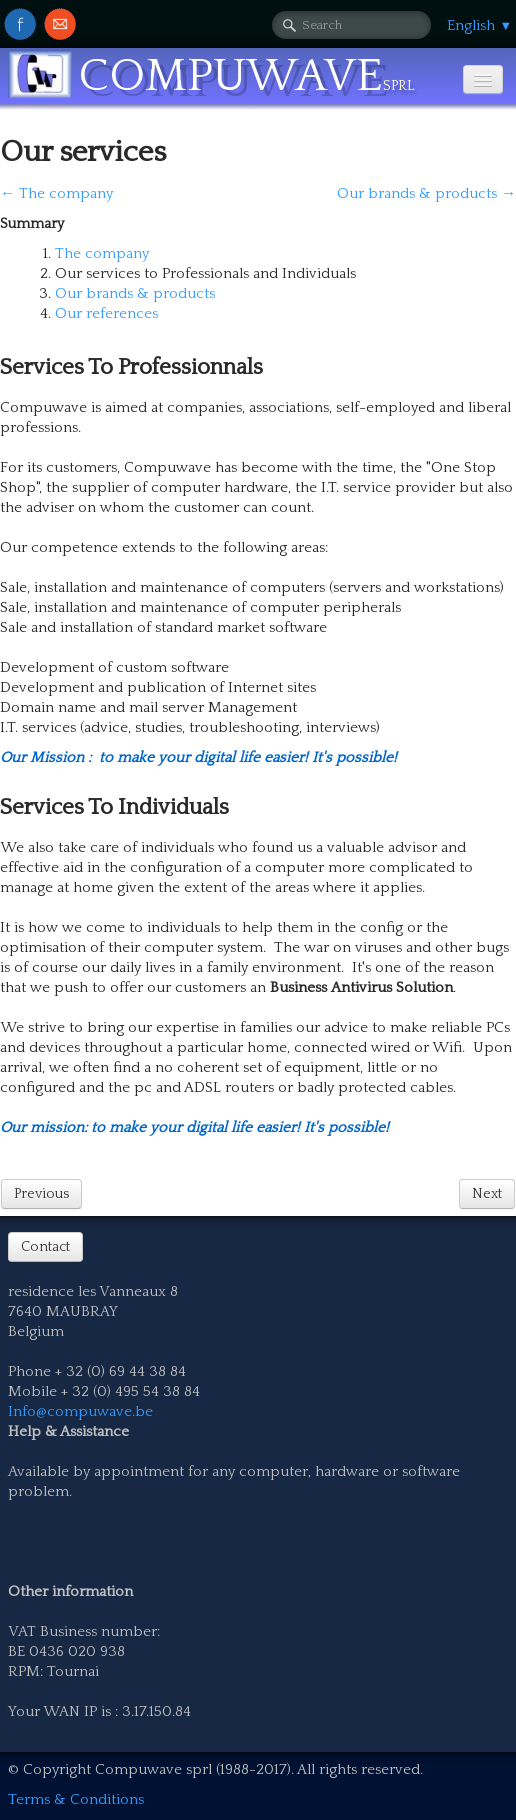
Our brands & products (135, 293)
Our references (106, 313)
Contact (45, 1247)
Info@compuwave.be (80, 1411)
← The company (56, 193)
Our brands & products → (426, 193)
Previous (41, 1194)
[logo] (218, 77)
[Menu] (483, 79)
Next (487, 1194)
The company (102, 253)
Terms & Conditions (76, 1799)
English (479, 25)
